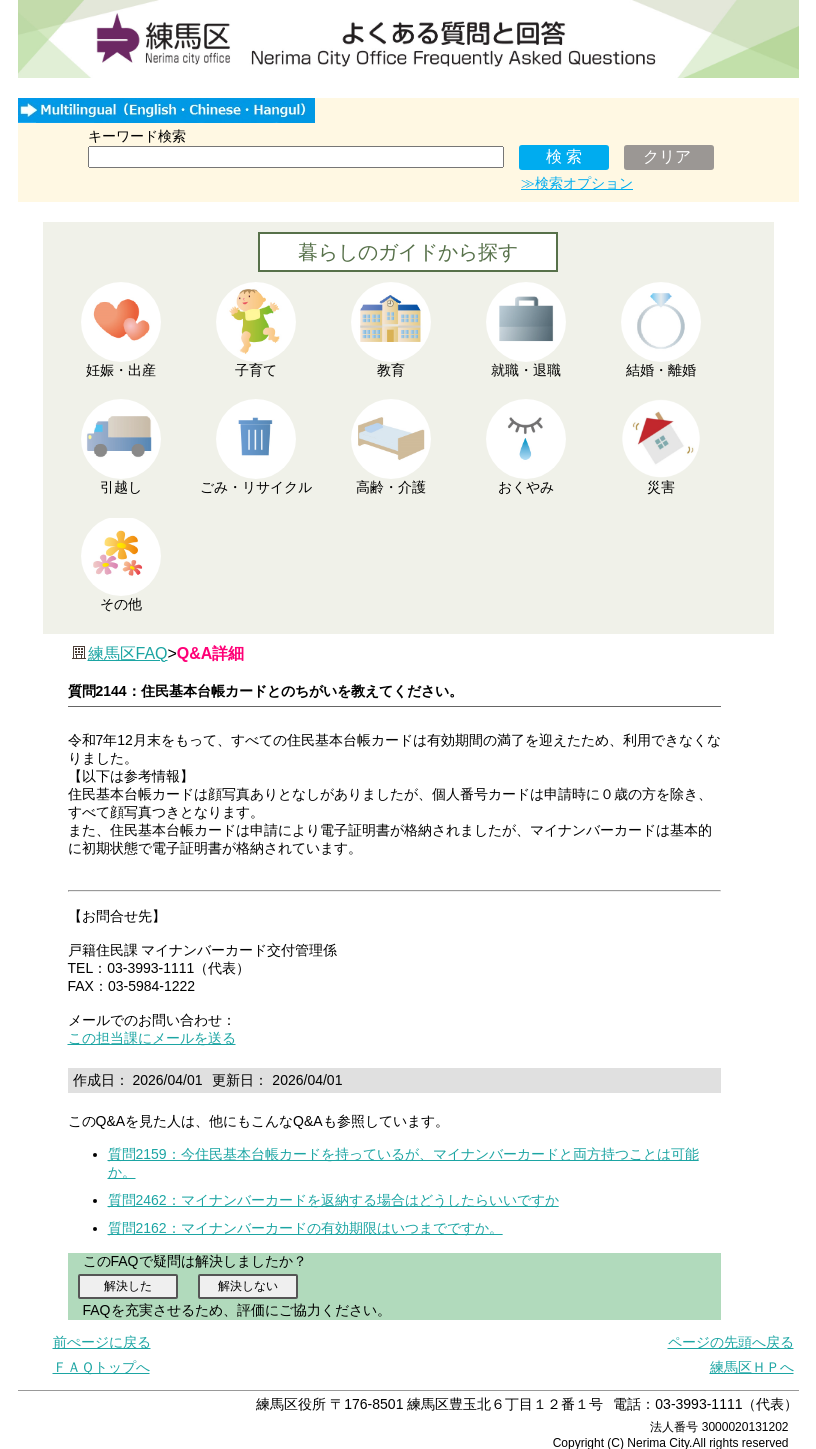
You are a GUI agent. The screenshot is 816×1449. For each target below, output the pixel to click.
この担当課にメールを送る (152, 1038)
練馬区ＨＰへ (752, 1367)
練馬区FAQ (128, 653)
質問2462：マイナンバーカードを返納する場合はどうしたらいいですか (333, 1200)
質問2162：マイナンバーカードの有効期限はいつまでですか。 (305, 1228)
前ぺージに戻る (102, 1342)
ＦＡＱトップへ (101, 1367)
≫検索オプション (577, 183)
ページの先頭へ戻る (731, 1342)
